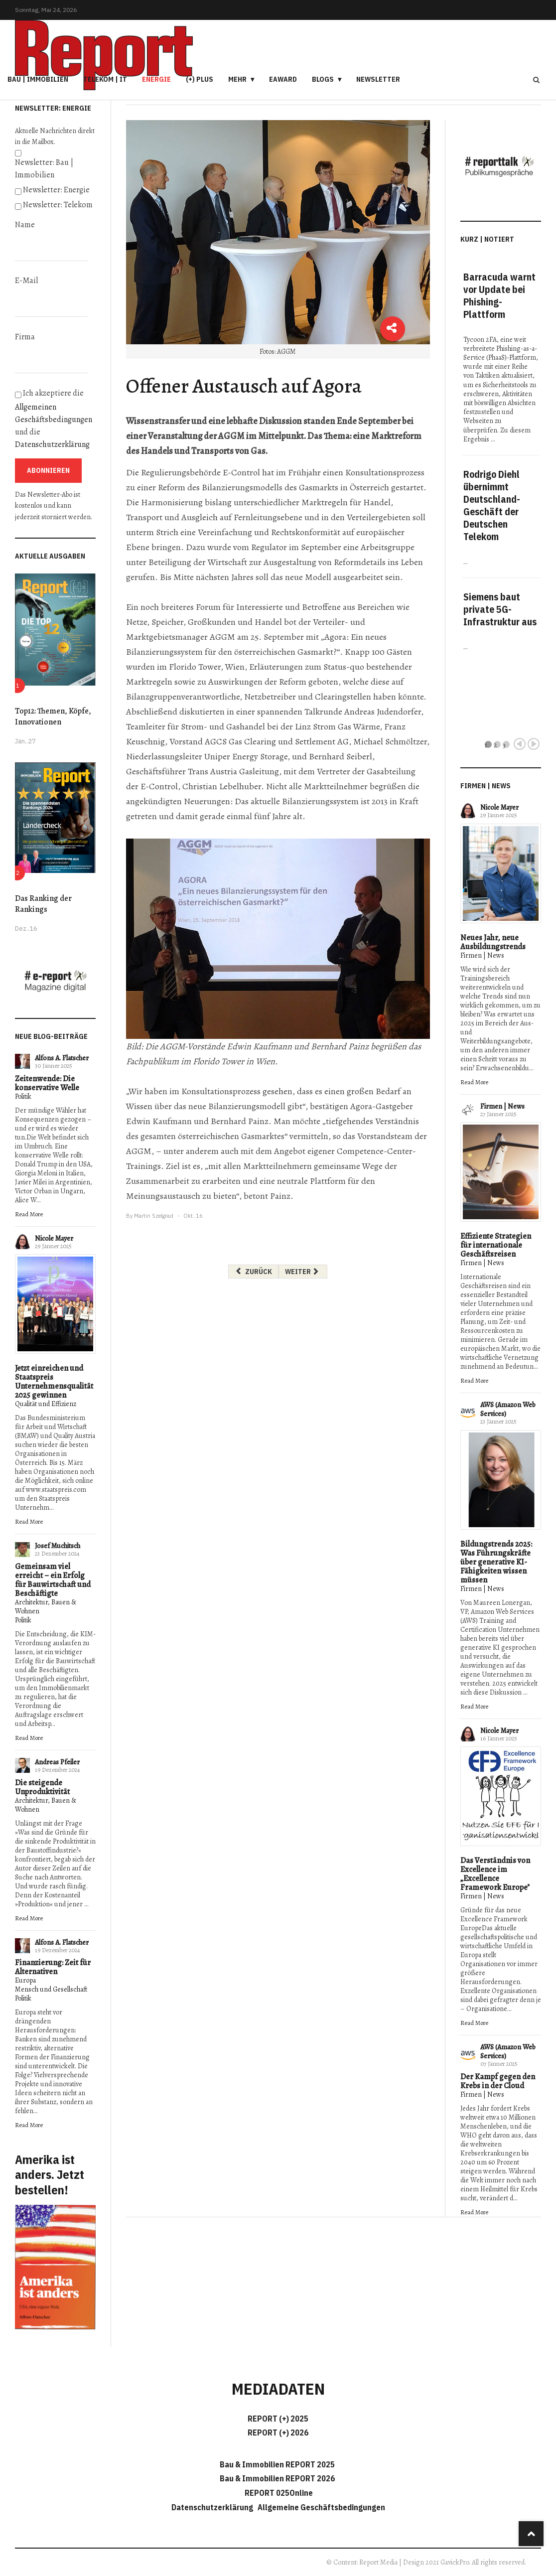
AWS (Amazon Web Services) (508, 1409)
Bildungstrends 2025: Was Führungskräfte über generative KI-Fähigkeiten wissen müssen (496, 1562)
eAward (283, 79)
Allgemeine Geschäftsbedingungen (321, 2507)
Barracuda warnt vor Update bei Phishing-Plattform (499, 295)
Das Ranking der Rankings (43, 904)
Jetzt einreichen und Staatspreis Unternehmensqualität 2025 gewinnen (54, 1382)
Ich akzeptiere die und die (53, 419)
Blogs (323, 79)
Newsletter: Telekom (58, 204)
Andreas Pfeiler (57, 1762)
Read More (29, 1214)
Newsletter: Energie (56, 189)
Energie (156, 79)
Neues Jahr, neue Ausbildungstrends (493, 942)
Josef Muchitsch (57, 1546)
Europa (25, 1980)
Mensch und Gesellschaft (51, 1989)
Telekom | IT (105, 79)
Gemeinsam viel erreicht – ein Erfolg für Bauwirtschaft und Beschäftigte (53, 1580)
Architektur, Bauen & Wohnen (45, 1606)
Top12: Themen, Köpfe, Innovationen (53, 716)
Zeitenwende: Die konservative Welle (47, 1083)
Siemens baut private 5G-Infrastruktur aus (500, 609)
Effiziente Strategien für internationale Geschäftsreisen (495, 1245)
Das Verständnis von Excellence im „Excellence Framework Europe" (495, 1874)
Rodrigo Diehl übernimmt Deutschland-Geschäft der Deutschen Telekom (491, 505)
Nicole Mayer (54, 1238)
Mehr (237, 79)
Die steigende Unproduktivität (42, 1787)
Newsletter (378, 79)
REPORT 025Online (278, 2493)
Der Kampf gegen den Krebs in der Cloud (497, 2081)
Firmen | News (482, 955)
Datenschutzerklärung (52, 444)
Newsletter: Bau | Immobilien (44, 168)
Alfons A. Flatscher (62, 1058)
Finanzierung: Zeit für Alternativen (53, 1967)
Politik (23, 1096)
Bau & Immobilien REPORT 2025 (277, 2464)
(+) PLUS (199, 79)
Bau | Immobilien (37, 79)
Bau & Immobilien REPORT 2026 (277, 2478)
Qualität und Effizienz (45, 1404)
